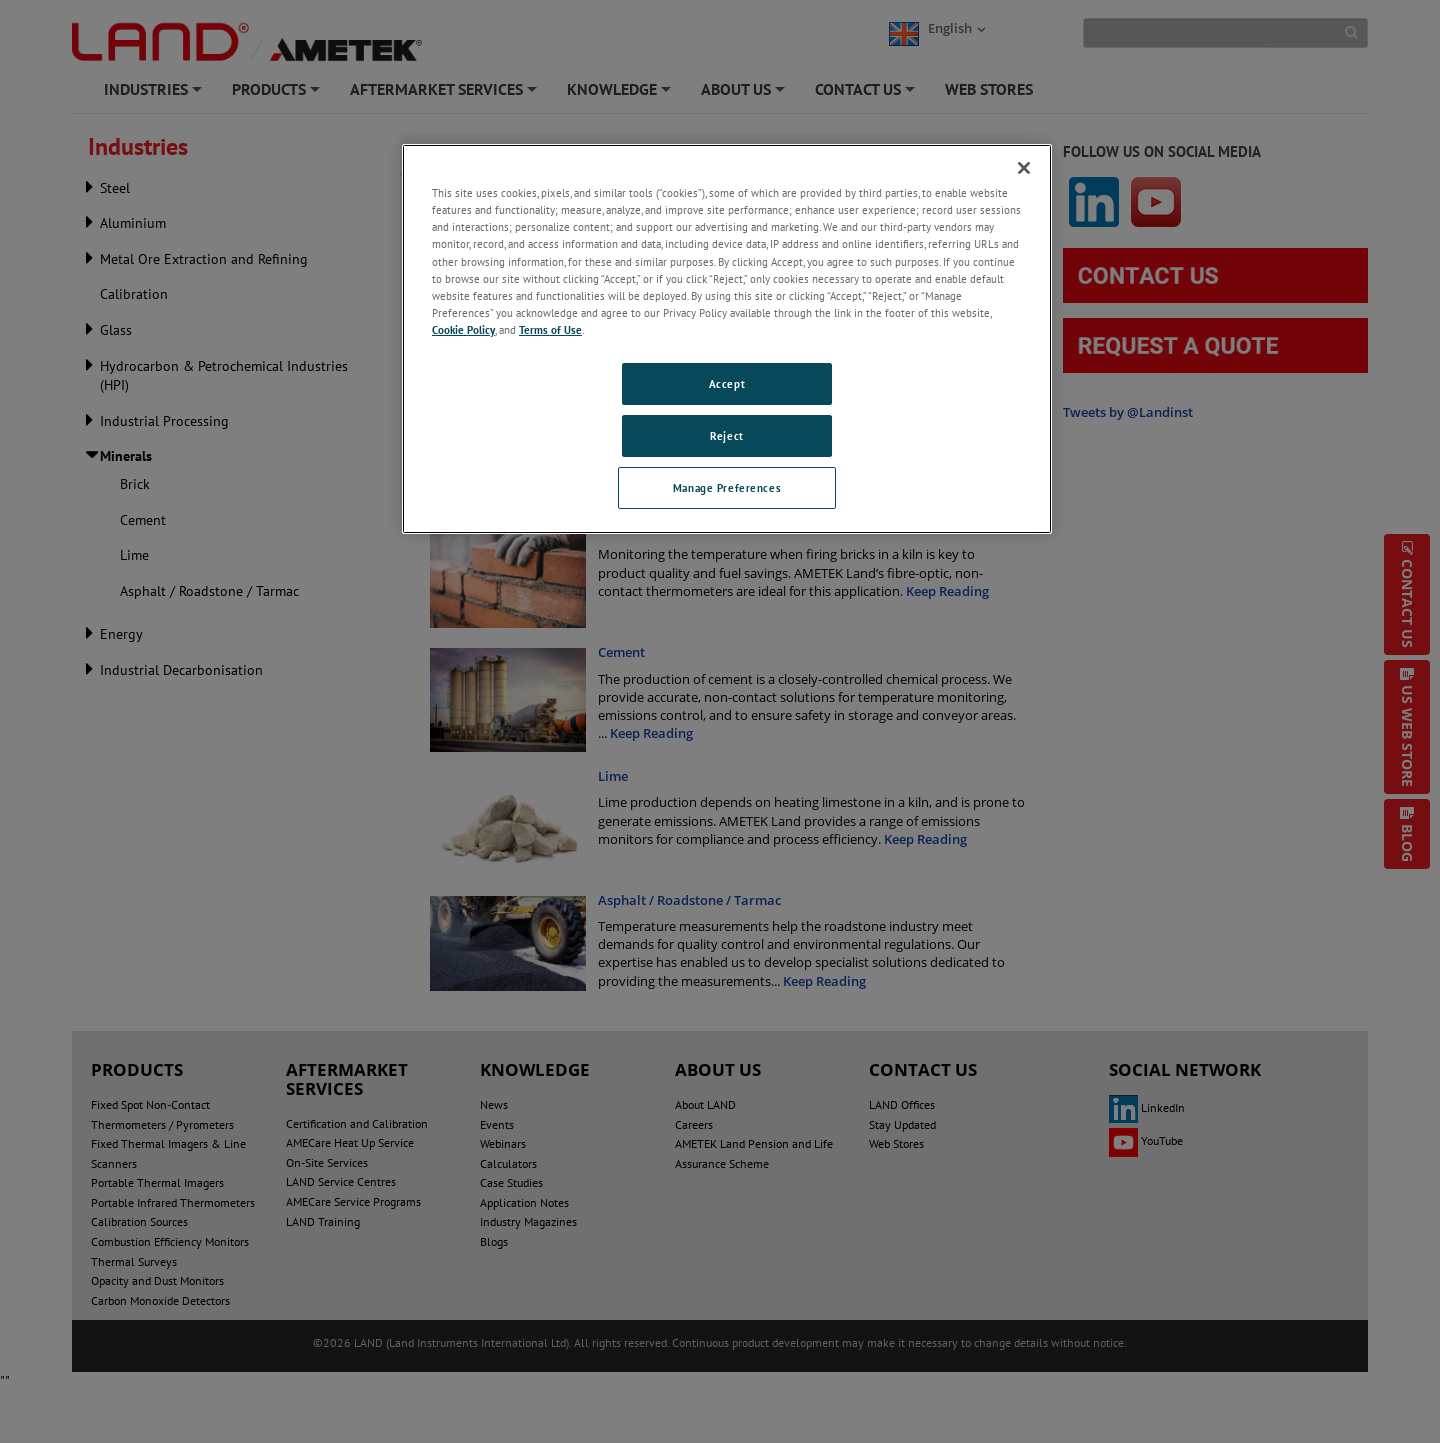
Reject (726, 435)
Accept (727, 383)
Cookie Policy (463, 329)
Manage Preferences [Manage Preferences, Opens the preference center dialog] (727, 487)
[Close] (1024, 168)
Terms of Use (550, 329)
